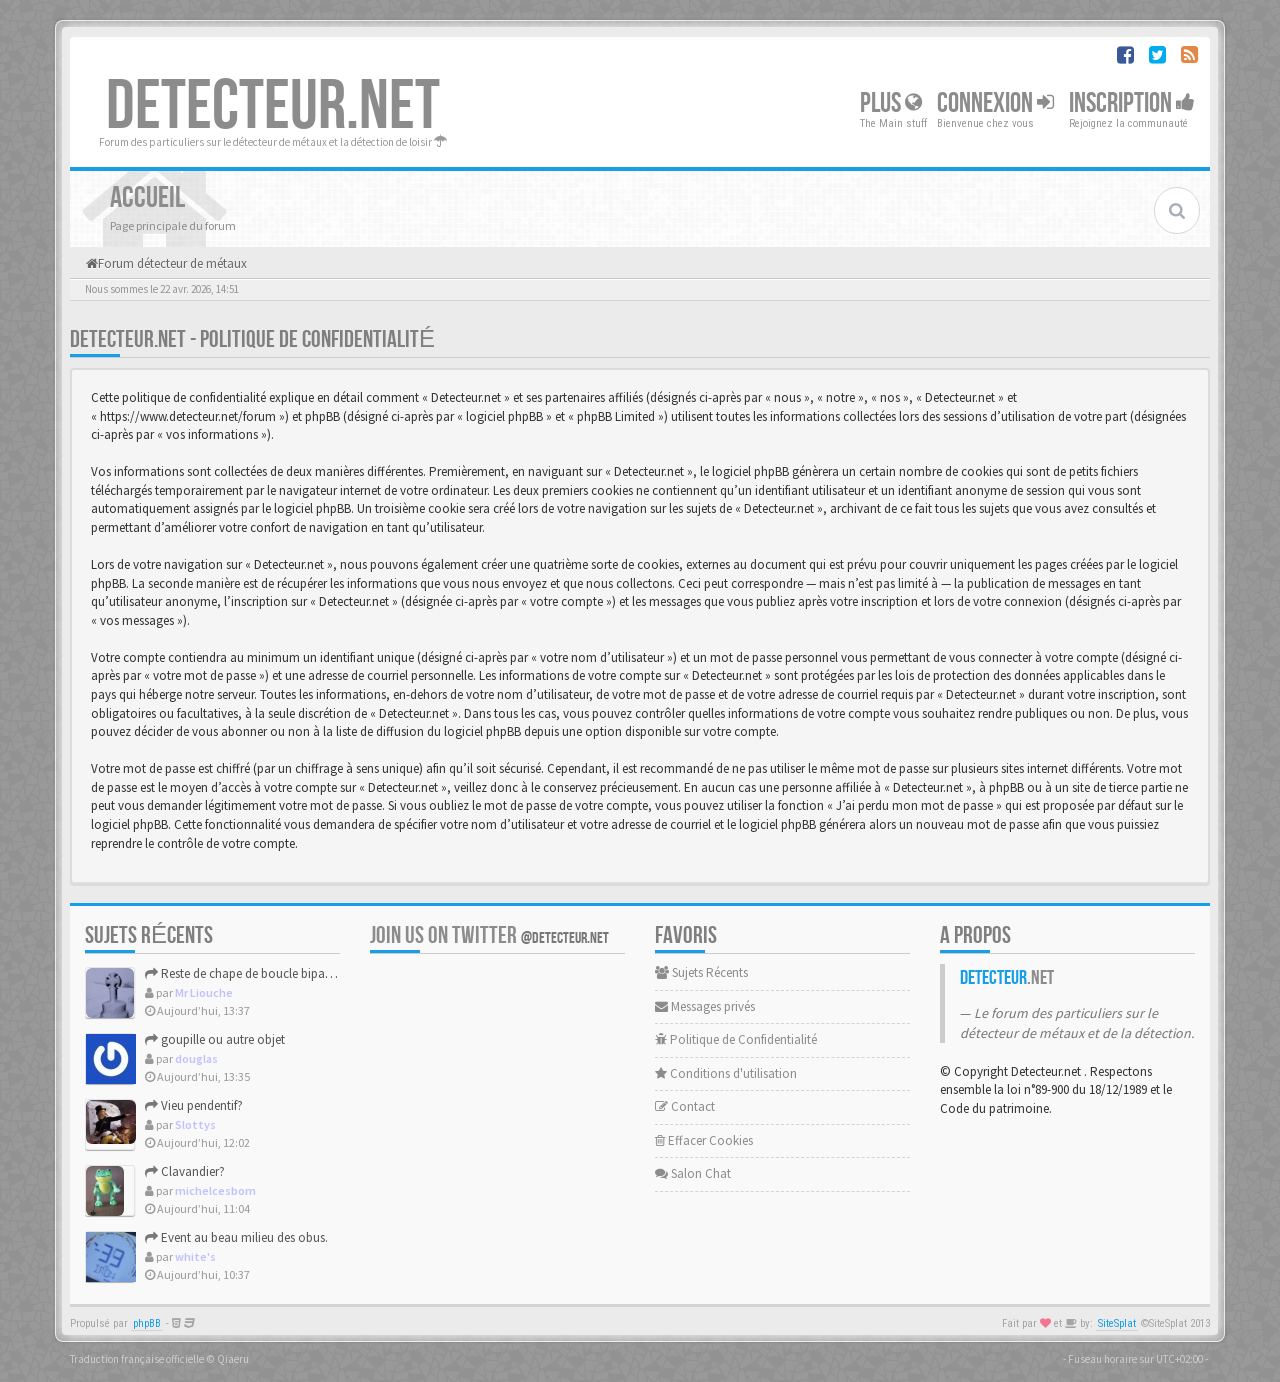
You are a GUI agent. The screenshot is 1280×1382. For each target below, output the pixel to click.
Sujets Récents (701, 972)
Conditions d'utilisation (726, 1073)
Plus (891, 103)
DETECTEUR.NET (273, 107)
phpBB (147, 1323)
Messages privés (705, 1006)
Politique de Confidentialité (736, 1039)
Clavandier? (185, 1171)
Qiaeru (233, 1359)
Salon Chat (693, 1173)
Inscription (1132, 103)
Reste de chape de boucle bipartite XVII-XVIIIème (282, 973)
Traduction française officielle (137, 1359)
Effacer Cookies (704, 1140)
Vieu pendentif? (194, 1105)
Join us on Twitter (489, 935)
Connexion (995, 103)
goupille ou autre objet (215, 1039)
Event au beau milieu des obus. (236, 1237)
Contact (685, 1106)
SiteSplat (1117, 1323)
